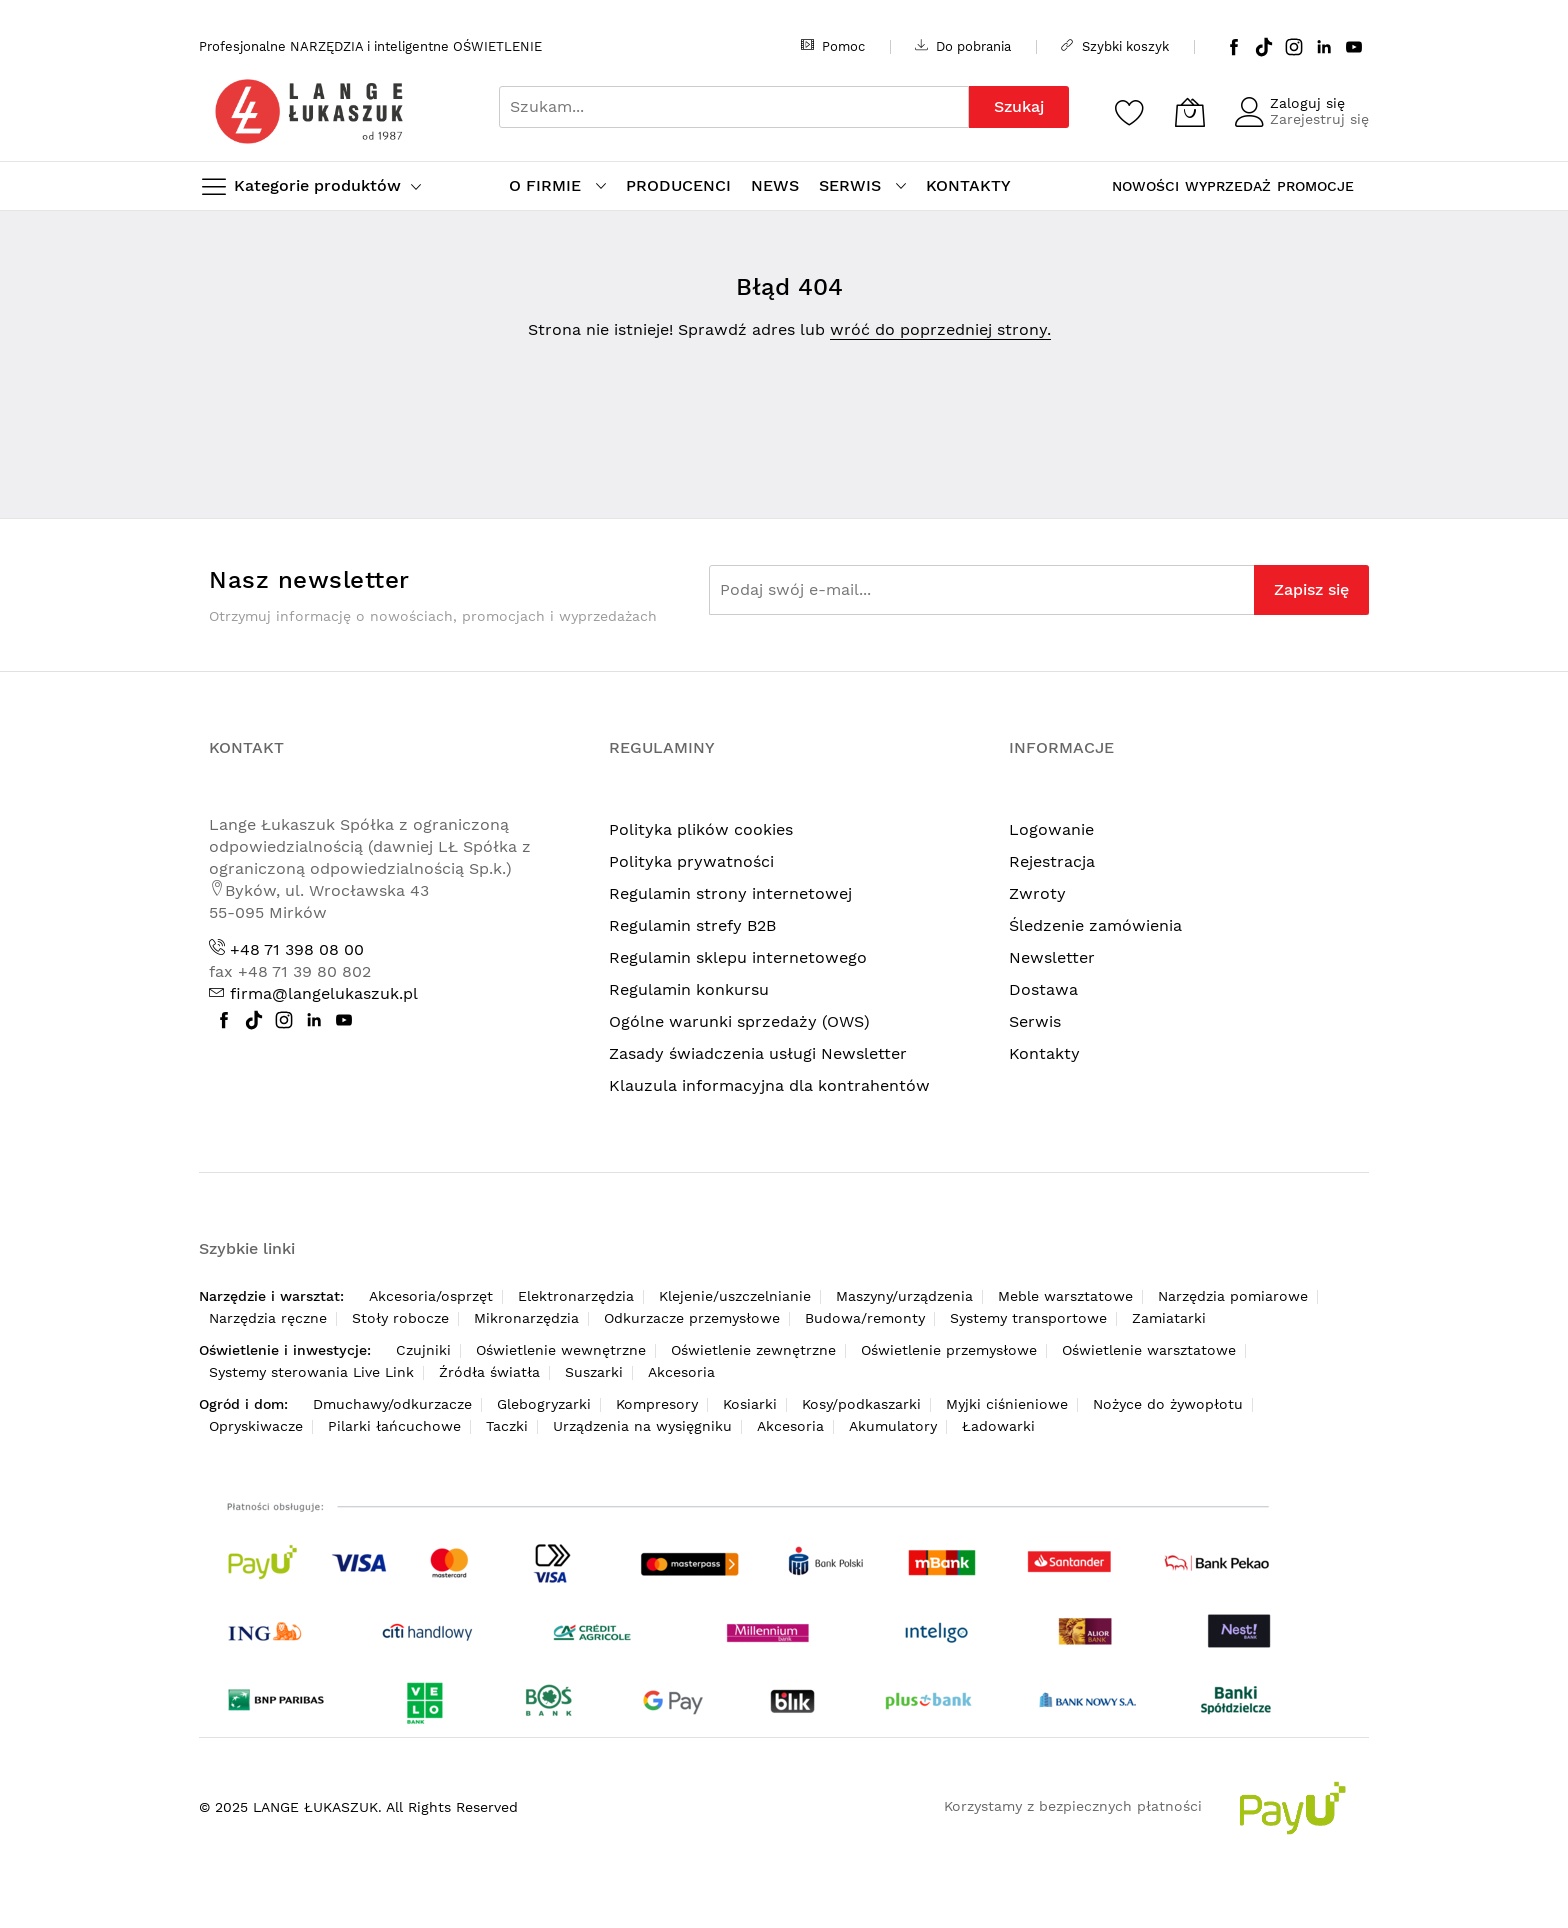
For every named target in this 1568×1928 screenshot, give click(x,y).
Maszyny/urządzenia (904, 1296)
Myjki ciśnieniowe (1007, 1404)
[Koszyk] (1190, 112)
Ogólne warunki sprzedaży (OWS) (739, 1021)
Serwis (1035, 1021)
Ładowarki (998, 1426)
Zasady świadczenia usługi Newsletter (758, 1053)
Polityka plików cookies (701, 829)
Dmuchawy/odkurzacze (392, 1404)
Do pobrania (963, 46)
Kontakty (1044, 1053)
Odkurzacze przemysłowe (692, 1318)
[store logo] (309, 111)
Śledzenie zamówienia (1095, 925)
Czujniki (423, 1350)
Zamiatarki (1169, 1318)
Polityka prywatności (691, 861)
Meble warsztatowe (1065, 1296)
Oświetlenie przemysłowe (949, 1350)
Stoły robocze (400, 1318)
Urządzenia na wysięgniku (642, 1426)
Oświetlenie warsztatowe (1149, 1350)
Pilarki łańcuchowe (394, 1426)
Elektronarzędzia (576, 1296)
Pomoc (833, 46)
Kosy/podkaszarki (861, 1404)
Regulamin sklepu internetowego (738, 957)
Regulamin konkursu (689, 989)
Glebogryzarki (544, 1404)
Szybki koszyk (1115, 46)
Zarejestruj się (1319, 119)
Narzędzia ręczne (268, 1318)
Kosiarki (750, 1404)
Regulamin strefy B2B (692, 925)
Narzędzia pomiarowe (1233, 1296)
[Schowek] (1130, 112)
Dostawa (1043, 989)
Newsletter (1052, 957)
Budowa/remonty (865, 1318)
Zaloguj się (1307, 103)
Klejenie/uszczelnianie (735, 1296)
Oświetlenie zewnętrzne (753, 1350)
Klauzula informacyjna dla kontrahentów (769, 1085)
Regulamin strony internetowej (730, 893)
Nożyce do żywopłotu (1168, 1404)
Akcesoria (681, 1372)
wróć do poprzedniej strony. (940, 329)
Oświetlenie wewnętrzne (561, 1350)
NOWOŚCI (1145, 186)
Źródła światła (489, 1372)
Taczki (507, 1426)
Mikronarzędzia (526, 1318)
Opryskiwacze (256, 1426)
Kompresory (657, 1404)
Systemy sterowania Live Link (311, 1372)
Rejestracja (1052, 861)
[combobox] (734, 107)
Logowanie (1051, 829)
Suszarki (594, 1372)
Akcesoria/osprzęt (431, 1296)
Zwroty (1037, 893)
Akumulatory (893, 1426)
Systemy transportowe (1028, 1318)
